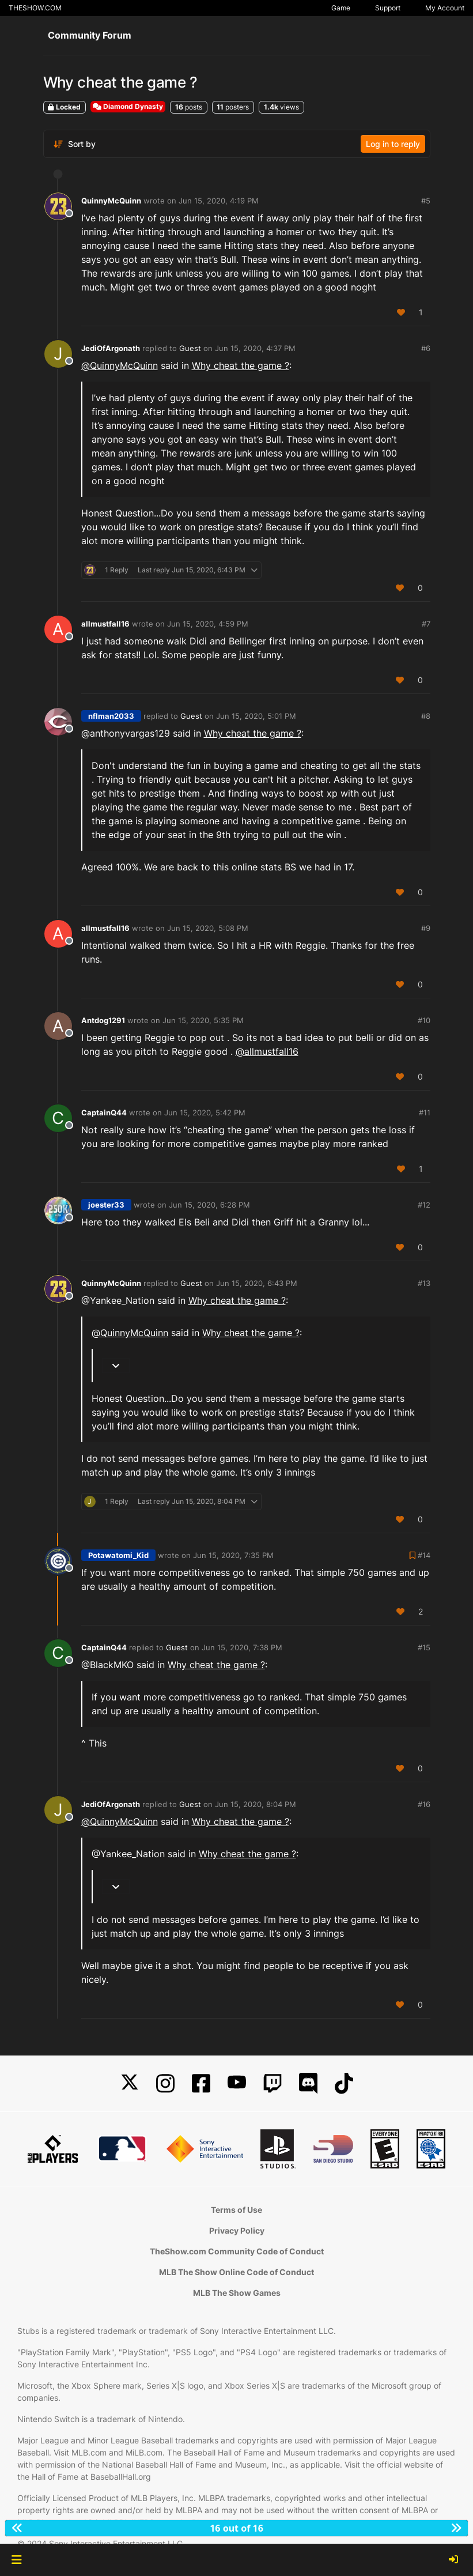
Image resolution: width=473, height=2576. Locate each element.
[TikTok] (344, 2083)
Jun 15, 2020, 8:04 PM (255, 1804)
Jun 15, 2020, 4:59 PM (207, 623)
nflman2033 (111, 716)
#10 (424, 1020)
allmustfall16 (105, 623)
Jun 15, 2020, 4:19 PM (219, 200)
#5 (425, 200)
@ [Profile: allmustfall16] (267, 1051)
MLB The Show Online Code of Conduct (236, 2272)
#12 (424, 1204)
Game (340, 7)
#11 (424, 1112)
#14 (424, 1555)
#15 (424, 1647)
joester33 (106, 1204)
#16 (424, 1804)
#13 (424, 1283)
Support (387, 7)
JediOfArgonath (110, 348)
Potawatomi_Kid (118, 1555)
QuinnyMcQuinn (111, 200)
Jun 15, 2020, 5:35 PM (203, 1020)
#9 (425, 928)
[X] (129, 2083)
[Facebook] (201, 2083)
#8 (425, 716)
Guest (190, 348)
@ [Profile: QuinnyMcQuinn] (119, 365)
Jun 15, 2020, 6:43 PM (256, 1283)
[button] (16, 2559)
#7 (426, 623)
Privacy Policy (236, 2230)
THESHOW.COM (35, 7)
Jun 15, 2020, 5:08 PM (207, 928)
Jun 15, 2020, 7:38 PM (242, 1647)
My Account (444, 7)
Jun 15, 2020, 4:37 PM (255, 348)
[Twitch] (272, 2083)
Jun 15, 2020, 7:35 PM (233, 1555)
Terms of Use (236, 2210)
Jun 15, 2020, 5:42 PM (204, 1112)
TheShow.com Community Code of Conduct (237, 2251)
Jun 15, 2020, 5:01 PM (256, 716)
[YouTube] (237, 2083)
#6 (425, 348)
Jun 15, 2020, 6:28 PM (209, 1204)
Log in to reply (393, 144)
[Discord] (308, 2083)
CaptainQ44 (104, 1112)
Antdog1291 (103, 1020)
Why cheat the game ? (240, 365)
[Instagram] (165, 2083)
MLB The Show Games (237, 2293)
